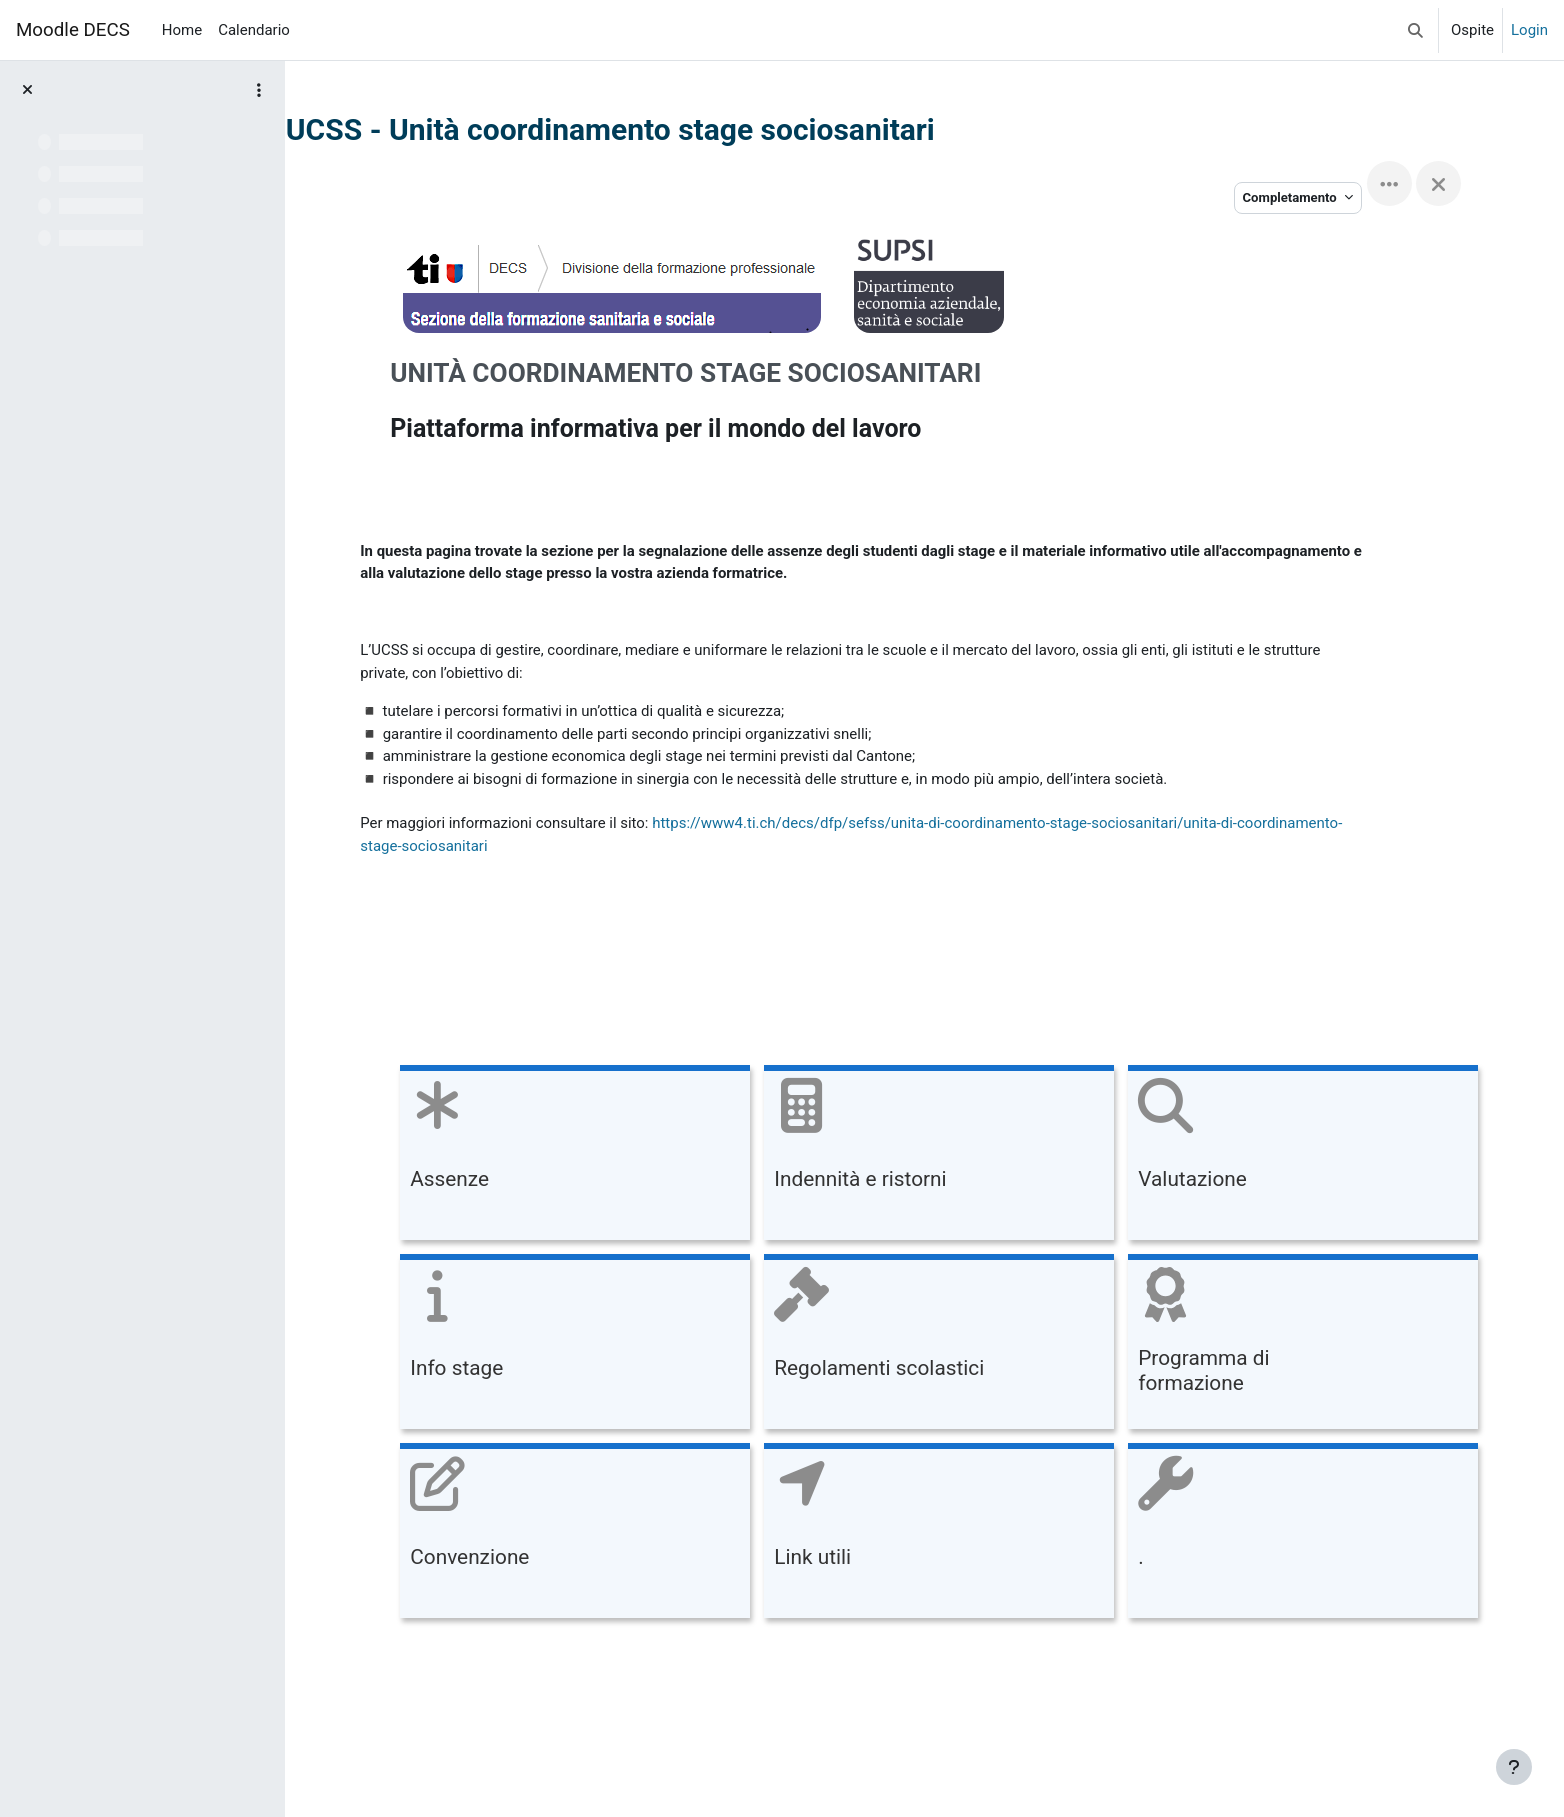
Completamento (1333, 197)
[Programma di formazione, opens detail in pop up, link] (1288, 1345)
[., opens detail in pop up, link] (1288, 1534)
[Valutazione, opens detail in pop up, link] (1288, 1156)
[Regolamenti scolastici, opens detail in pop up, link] (924, 1345)
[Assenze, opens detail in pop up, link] (560, 1156)
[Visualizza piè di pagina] (1514, 1767)
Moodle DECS (73, 30)
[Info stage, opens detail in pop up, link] (560, 1345)
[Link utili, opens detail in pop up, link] (924, 1534)
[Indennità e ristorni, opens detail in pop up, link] (924, 1156)
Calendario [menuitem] (254, 30)
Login (1529, 30)
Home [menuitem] (182, 30)
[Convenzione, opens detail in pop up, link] (560, 1534)
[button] (1415, 30)
